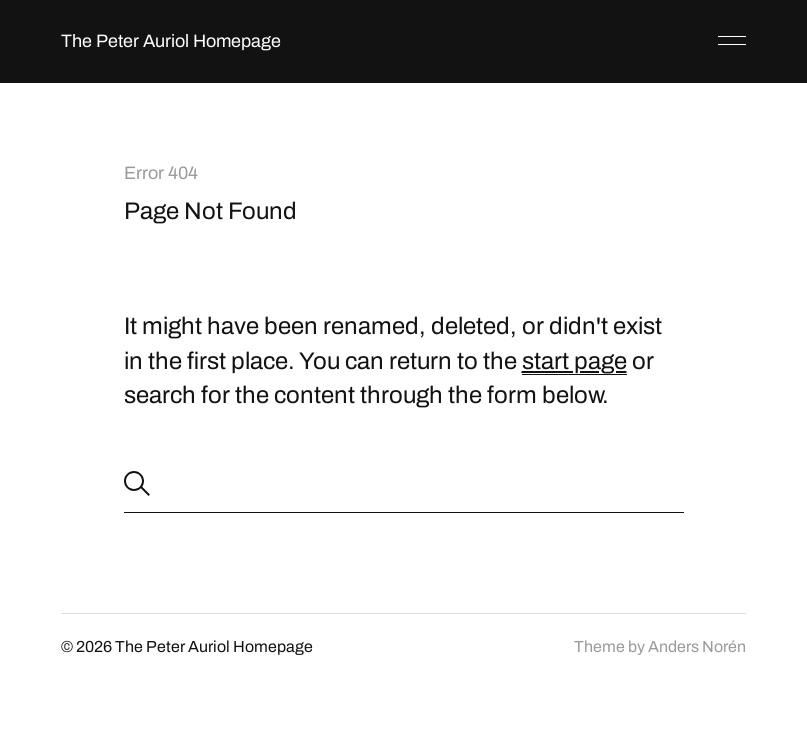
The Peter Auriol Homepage (171, 41)
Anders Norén (697, 646)
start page (574, 361)
